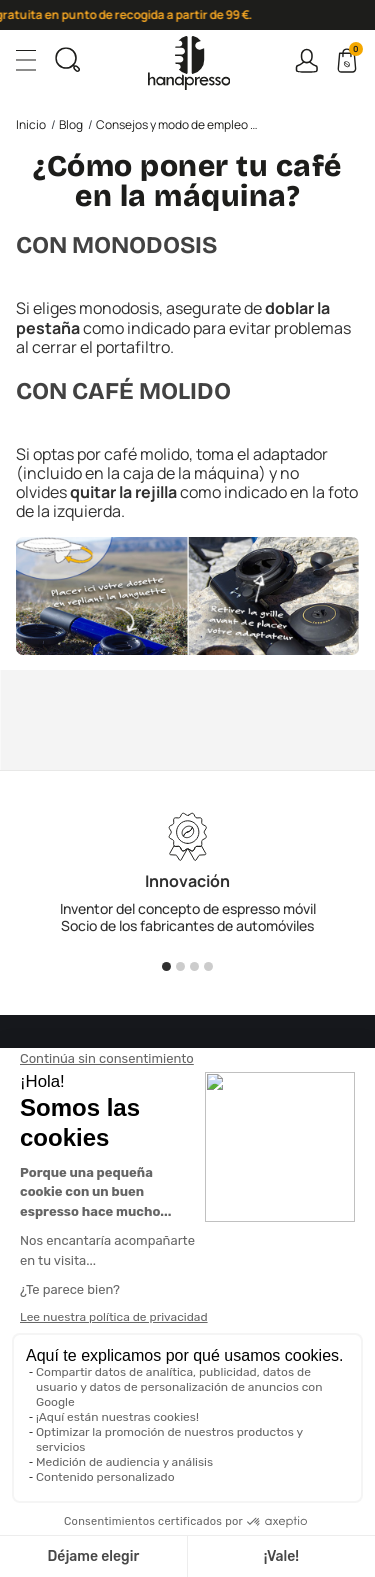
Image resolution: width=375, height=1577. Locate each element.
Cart (354, 52)
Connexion (306, 60)
